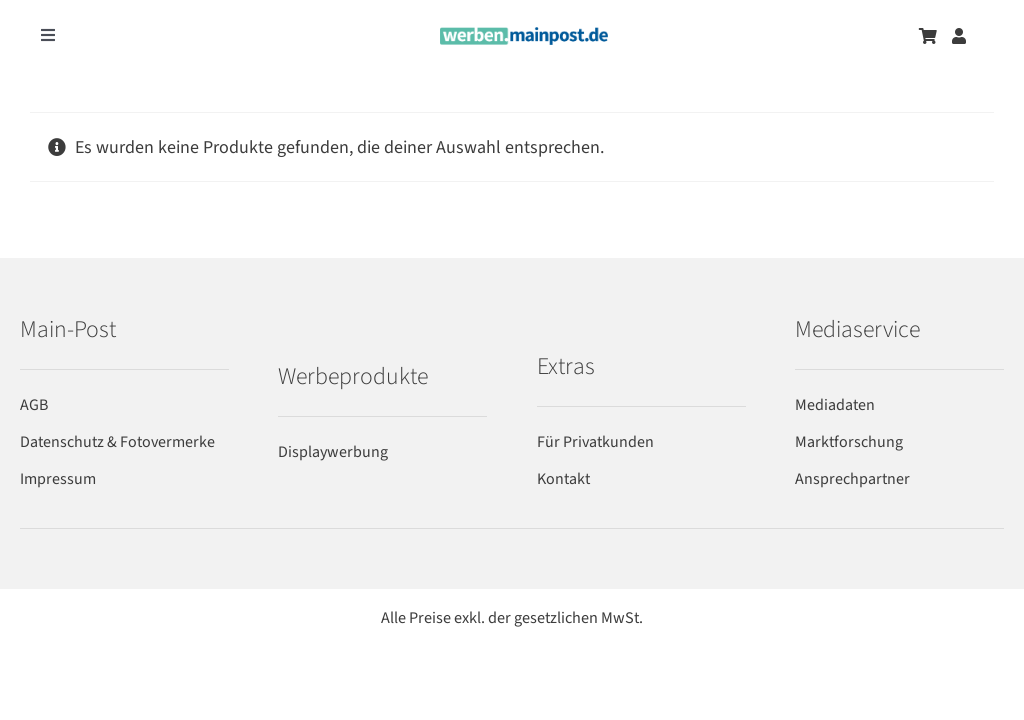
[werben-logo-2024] (524, 35)
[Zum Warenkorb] (928, 36)
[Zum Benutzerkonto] (959, 36)
